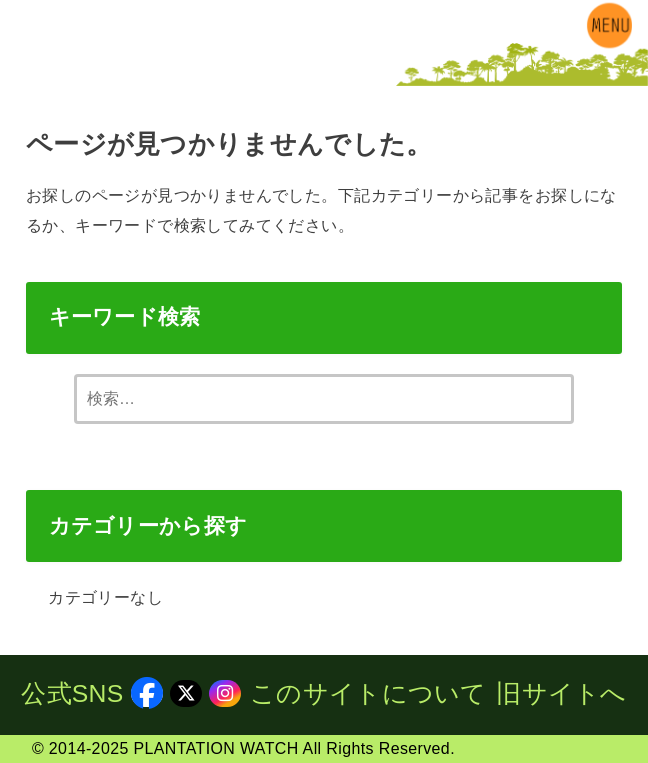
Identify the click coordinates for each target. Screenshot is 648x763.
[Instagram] (79, 70)
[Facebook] (17, 70)
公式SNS (92, 693)
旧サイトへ (561, 693)
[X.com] (48, 70)
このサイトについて (368, 693)
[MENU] (609, 25)
